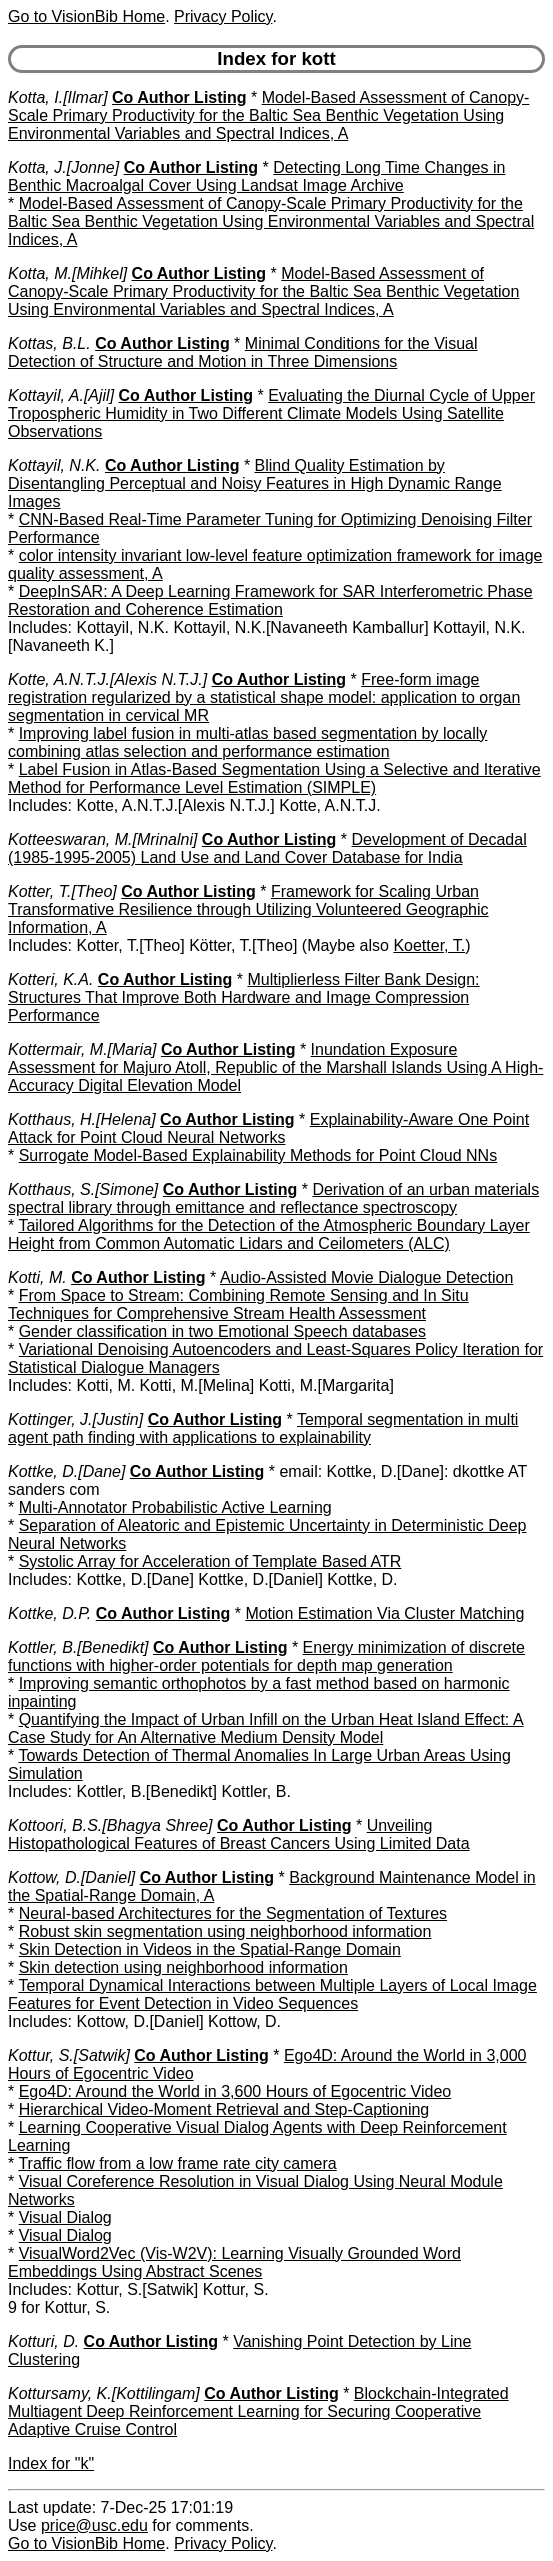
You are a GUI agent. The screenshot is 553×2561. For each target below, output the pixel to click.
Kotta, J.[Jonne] (63, 167)
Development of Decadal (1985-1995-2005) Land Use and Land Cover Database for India (267, 848)
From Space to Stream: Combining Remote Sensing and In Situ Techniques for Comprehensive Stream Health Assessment (238, 1304)
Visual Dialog (65, 2217)
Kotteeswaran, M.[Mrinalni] (102, 839)
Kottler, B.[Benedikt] (78, 1647)
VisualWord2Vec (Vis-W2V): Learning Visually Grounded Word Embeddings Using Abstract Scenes (234, 2262)
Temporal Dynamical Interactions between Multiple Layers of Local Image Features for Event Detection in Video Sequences (272, 1994)
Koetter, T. (429, 945)
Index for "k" (51, 2463)
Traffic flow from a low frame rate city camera (177, 2163)
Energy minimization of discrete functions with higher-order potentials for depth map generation (266, 1656)
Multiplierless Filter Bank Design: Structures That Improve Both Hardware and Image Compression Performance (244, 997)
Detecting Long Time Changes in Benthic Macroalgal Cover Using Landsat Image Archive (256, 176)
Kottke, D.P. (49, 1613)
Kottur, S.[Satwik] (69, 2055)
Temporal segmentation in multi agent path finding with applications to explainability (263, 1428)
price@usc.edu (94, 2525)
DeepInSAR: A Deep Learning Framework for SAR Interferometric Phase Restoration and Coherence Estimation (270, 600)
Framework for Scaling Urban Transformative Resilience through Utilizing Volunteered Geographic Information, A (248, 909)
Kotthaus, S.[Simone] (83, 1189)
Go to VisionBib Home (86, 16)
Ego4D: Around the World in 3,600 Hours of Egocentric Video (235, 2091)
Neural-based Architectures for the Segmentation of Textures (233, 1913)
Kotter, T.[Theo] (62, 891)
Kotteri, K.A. (50, 979)
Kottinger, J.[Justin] (75, 1419)
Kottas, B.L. (49, 343)
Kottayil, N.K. (54, 465)
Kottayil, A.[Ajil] (61, 395)
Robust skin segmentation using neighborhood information (225, 1931)
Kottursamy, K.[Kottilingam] (104, 2393)
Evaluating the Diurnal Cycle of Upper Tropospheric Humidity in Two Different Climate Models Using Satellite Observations (271, 413)
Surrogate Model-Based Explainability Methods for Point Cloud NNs (258, 1155)
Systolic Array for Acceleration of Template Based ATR (210, 1561)
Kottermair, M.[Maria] (82, 1049)
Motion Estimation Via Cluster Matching (384, 1613)
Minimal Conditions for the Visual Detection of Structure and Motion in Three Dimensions (243, 352)
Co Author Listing (179, 97)
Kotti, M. (37, 1277)
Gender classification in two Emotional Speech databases (222, 1331)
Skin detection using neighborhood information (183, 1967)
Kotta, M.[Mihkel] (67, 273)
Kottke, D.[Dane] (66, 1471)
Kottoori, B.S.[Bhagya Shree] (110, 1825)
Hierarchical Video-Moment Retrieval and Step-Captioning (224, 2109)
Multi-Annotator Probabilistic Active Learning (175, 1507)
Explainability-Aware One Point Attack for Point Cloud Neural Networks (268, 1128)
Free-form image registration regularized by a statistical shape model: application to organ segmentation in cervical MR (264, 697)
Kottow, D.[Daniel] (71, 1877)
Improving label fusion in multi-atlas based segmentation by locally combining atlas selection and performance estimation (247, 742)
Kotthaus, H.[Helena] (82, 1119)
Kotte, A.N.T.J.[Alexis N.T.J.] (107, 679)
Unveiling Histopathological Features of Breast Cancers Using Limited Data (239, 1834)
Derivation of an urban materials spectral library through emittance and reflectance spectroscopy (273, 1198)
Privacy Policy (223, 16)
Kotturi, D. (43, 2341)
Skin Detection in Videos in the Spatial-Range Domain (210, 1949)
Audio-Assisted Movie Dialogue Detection (366, 1277)
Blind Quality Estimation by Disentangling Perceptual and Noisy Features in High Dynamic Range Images (255, 483)
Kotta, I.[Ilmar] (58, 97)
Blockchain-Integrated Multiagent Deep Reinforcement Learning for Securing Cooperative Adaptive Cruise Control (258, 2411)
